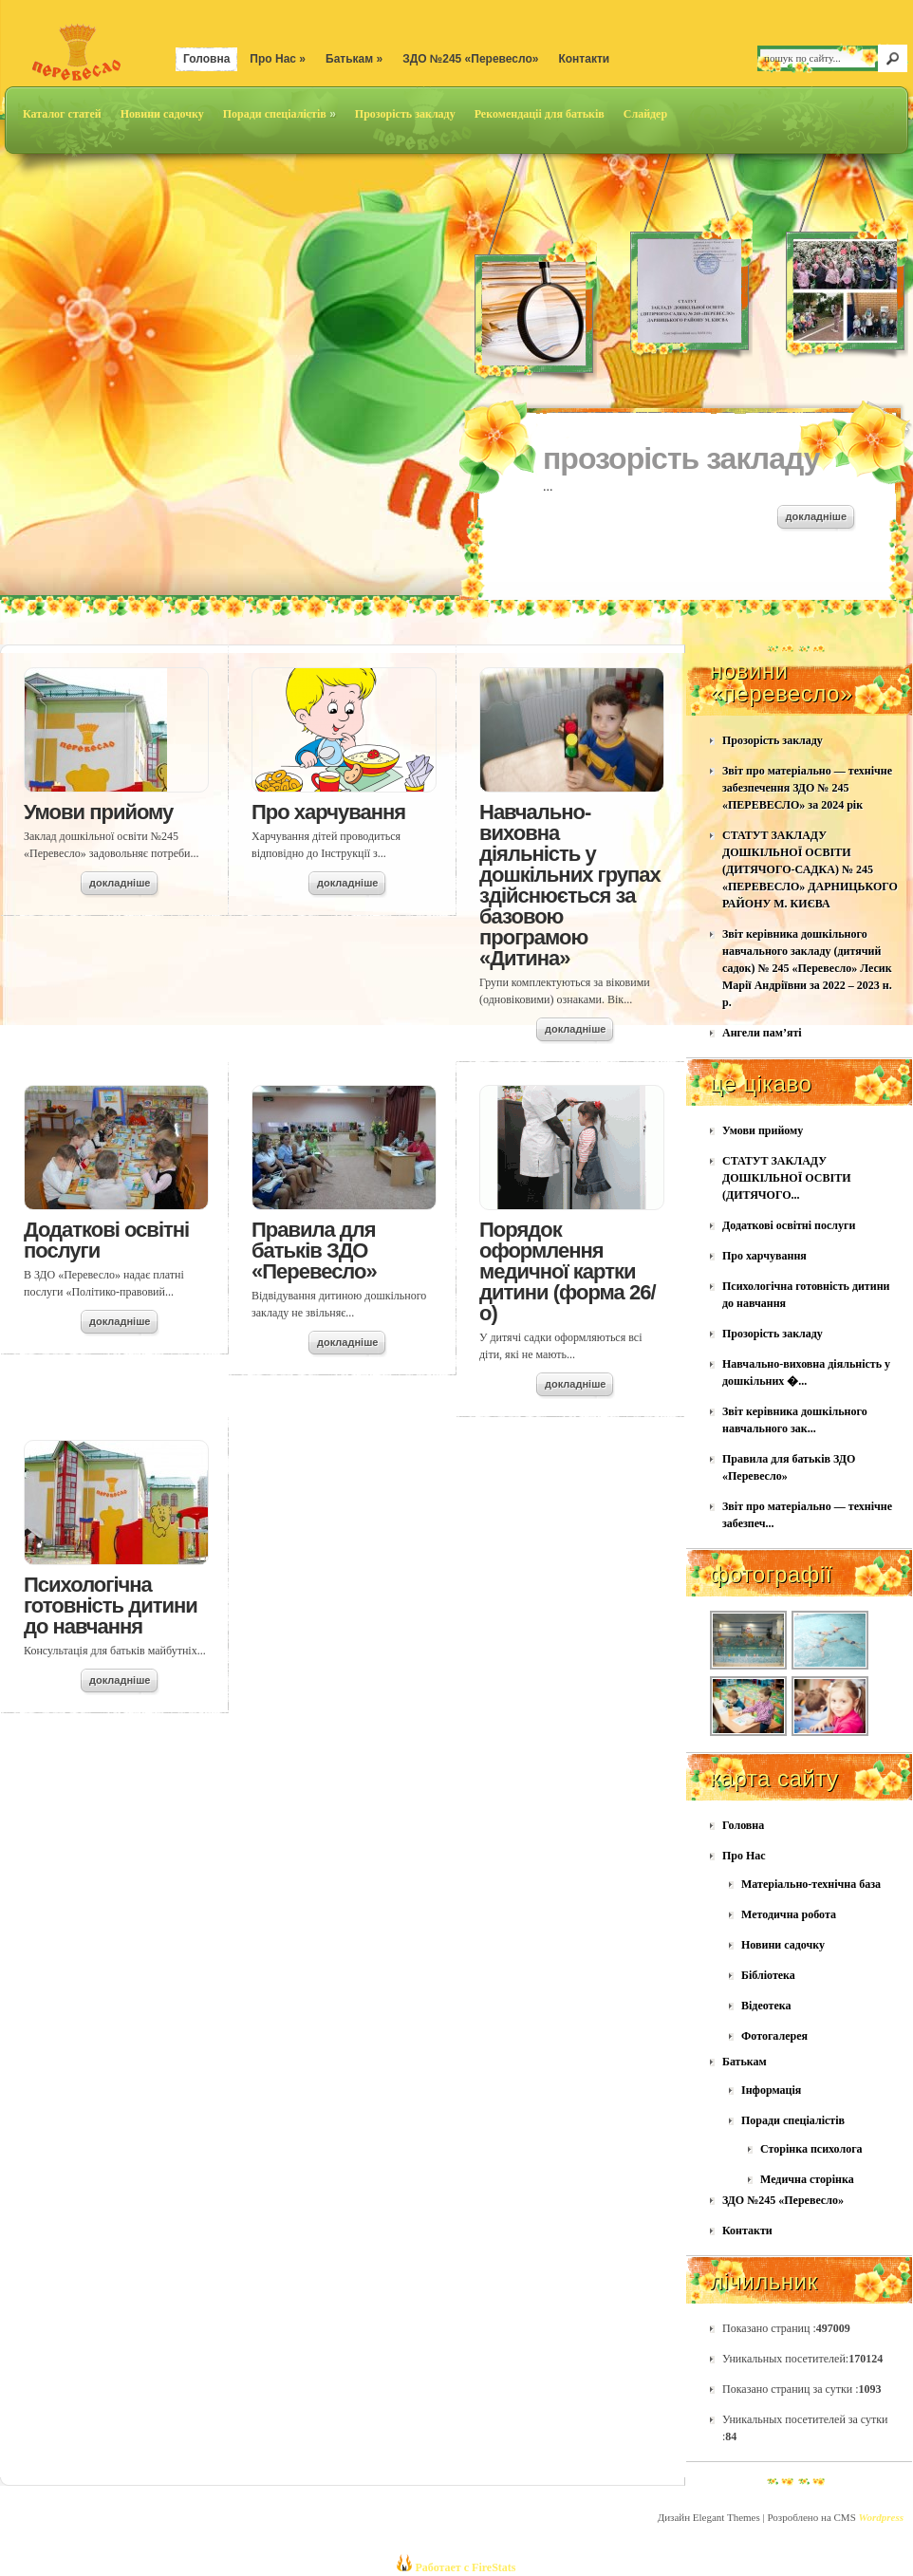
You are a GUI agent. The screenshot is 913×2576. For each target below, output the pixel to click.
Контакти (583, 58)
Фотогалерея (774, 2036)
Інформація (771, 2090)
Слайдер (645, 114)
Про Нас (278, 58)
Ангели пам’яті (762, 1032)
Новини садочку (162, 114)
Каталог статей (62, 114)
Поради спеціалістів (279, 114)
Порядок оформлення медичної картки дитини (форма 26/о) (567, 1271)
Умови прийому (98, 812)
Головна (206, 58)
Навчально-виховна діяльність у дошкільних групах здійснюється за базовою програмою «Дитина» (570, 885)
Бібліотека (768, 1975)
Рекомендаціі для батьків (540, 114)
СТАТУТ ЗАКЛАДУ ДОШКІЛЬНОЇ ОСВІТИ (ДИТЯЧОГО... (786, 1178)
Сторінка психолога (811, 2149)
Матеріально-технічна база (811, 1884)
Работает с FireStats (463, 2567)
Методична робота (788, 1914)
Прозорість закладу (405, 114)
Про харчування (328, 812)
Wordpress (881, 2517)
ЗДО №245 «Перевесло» (470, 58)
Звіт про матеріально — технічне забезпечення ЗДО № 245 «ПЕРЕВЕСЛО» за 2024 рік (807, 788)
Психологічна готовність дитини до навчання (110, 1605)
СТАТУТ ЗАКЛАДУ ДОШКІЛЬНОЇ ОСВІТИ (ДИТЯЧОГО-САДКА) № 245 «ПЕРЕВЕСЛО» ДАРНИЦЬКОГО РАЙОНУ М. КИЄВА (810, 869)
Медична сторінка (807, 2179)
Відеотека (766, 2005)
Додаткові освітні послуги (106, 1240)
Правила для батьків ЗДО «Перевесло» (314, 1250)
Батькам (354, 58)
